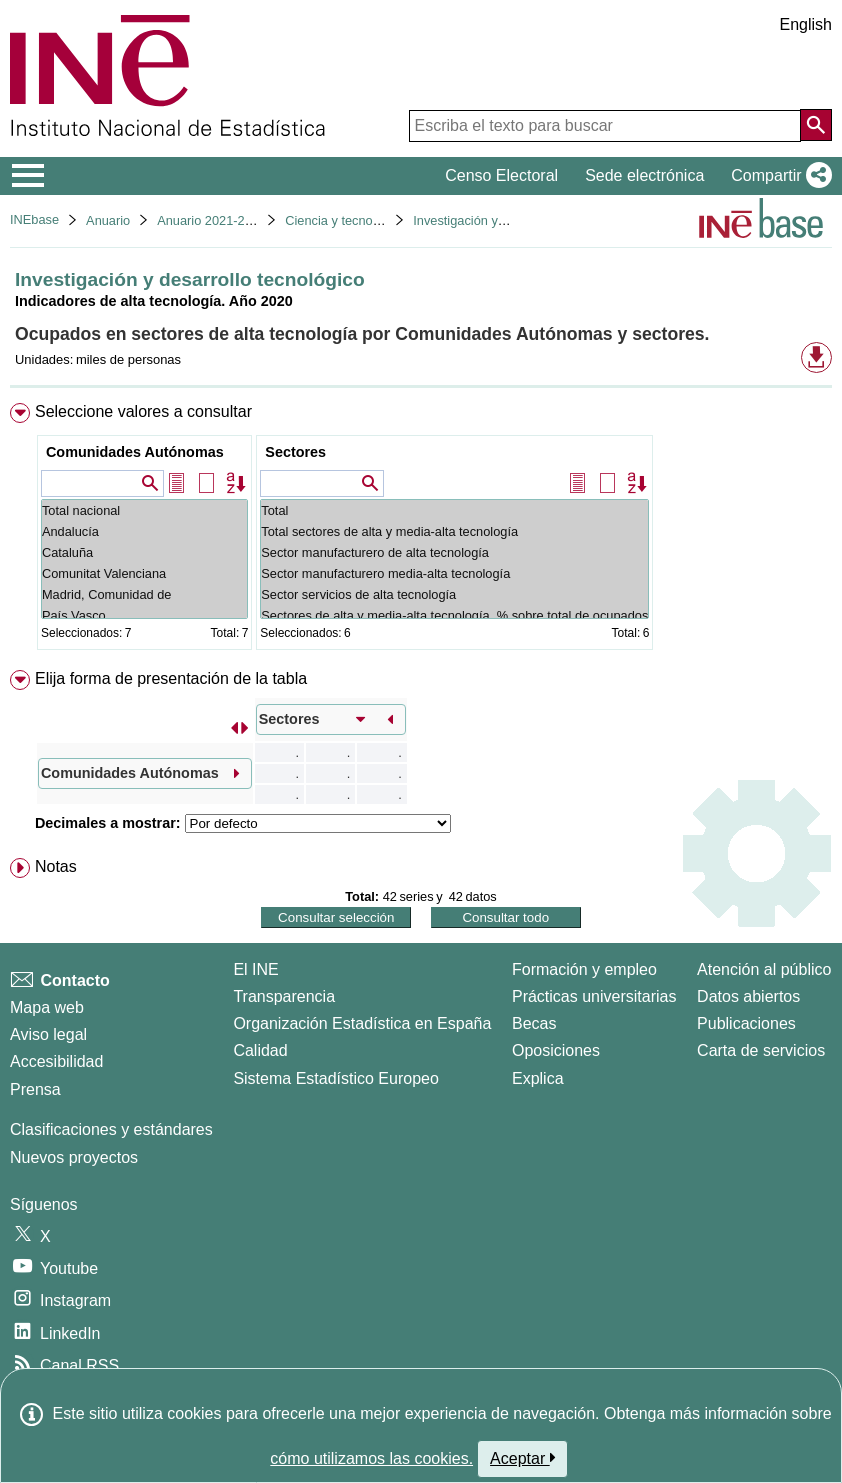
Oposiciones (556, 1050)
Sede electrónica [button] (644, 175)
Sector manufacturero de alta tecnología (454, 552)
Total (454, 510)
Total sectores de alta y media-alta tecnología (454, 531)
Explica (538, 1078)
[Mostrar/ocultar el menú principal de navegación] (28, 176)
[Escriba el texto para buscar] (605, 126)
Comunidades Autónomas (135, 452)
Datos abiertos (748, 996)
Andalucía (144, 531)
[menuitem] (421, 530)
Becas (534, 1023)
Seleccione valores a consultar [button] (143, 411)
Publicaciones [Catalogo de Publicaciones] (746, 1023)
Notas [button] (56, 866)
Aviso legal (48, 1034)
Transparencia (284, 996)
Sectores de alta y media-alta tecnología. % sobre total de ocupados (454, 615)
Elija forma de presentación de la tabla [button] (171, 678)
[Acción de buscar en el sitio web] (816, 125)
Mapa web (47, 1007)
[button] (777, 176)
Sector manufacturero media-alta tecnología (454, 573)
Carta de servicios (761, 1050)
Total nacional (144, 510)
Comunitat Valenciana (144, 573)
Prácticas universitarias (594, 996)
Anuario (108, 220)
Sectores (295, 452)
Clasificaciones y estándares (111, 1129)
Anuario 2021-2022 (211, 220)
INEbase (34, 219)
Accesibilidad (56, 1061)
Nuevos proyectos (74, 1157)
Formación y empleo (584, 969)
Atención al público (764, 969)
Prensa (35, 1089)
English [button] (806, 24)
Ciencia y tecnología (342, 220)
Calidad (260, 1050)
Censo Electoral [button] (501, 175)
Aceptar (522, 1458)
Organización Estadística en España (362, 1023)
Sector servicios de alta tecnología (454, 594)
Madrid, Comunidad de (144, 594)
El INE (255, 969)
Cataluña (144, 552)
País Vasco (144, 615)
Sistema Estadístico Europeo (335, 1078)
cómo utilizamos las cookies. (371, 1458)
